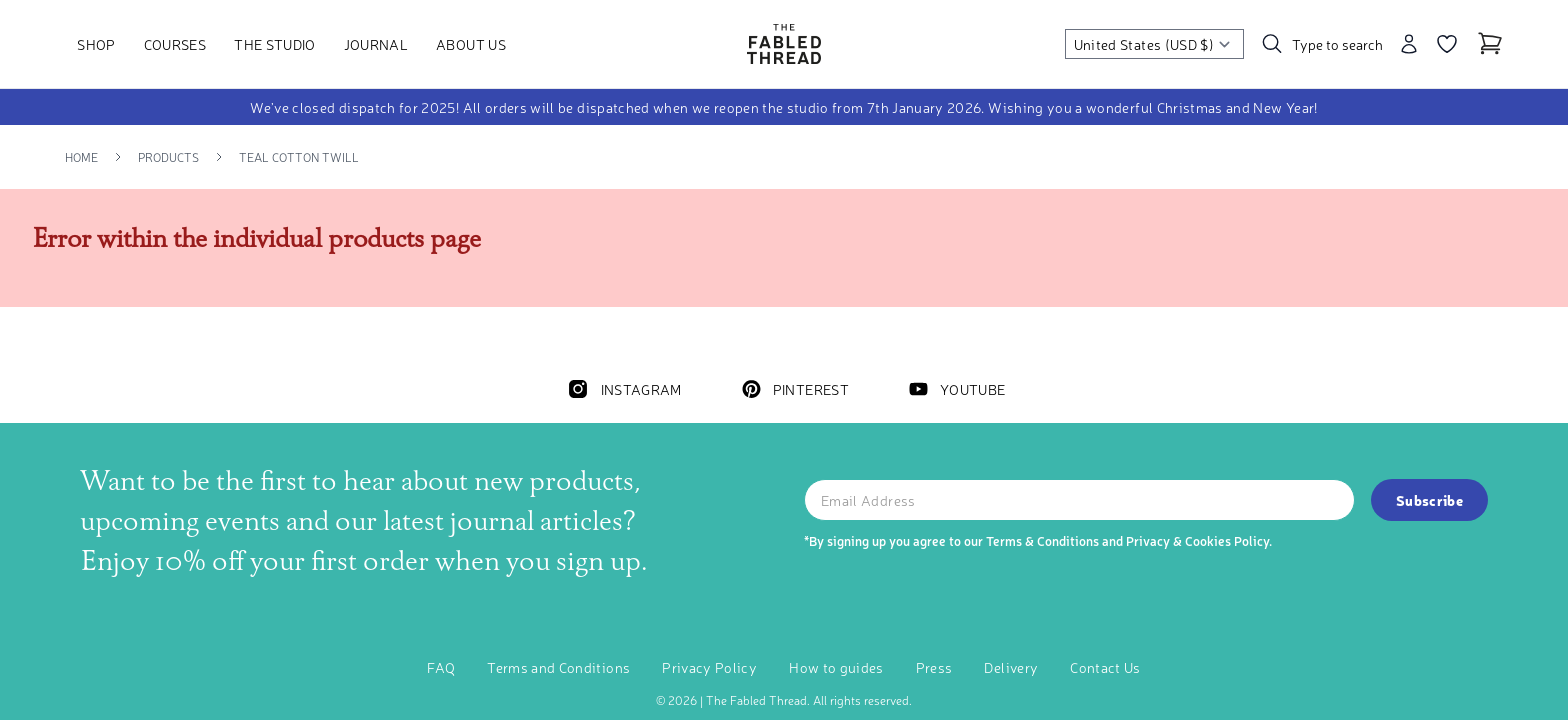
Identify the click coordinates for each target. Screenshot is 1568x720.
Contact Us (1105, 667)
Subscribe (1429, 500)
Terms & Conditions (1042, 540)
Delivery (1011, 667)
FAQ (441, 667)
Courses (175, 44)
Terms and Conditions (558, 667)
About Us (471, 44)
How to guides (836, 667)
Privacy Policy (709, 667)
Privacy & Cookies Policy (1197, 540)
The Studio (275, 44)
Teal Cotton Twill (299, 157)
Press (934, 667)
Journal (376, 44)
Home (81, 157)
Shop (96, 44)
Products (168, 157)
